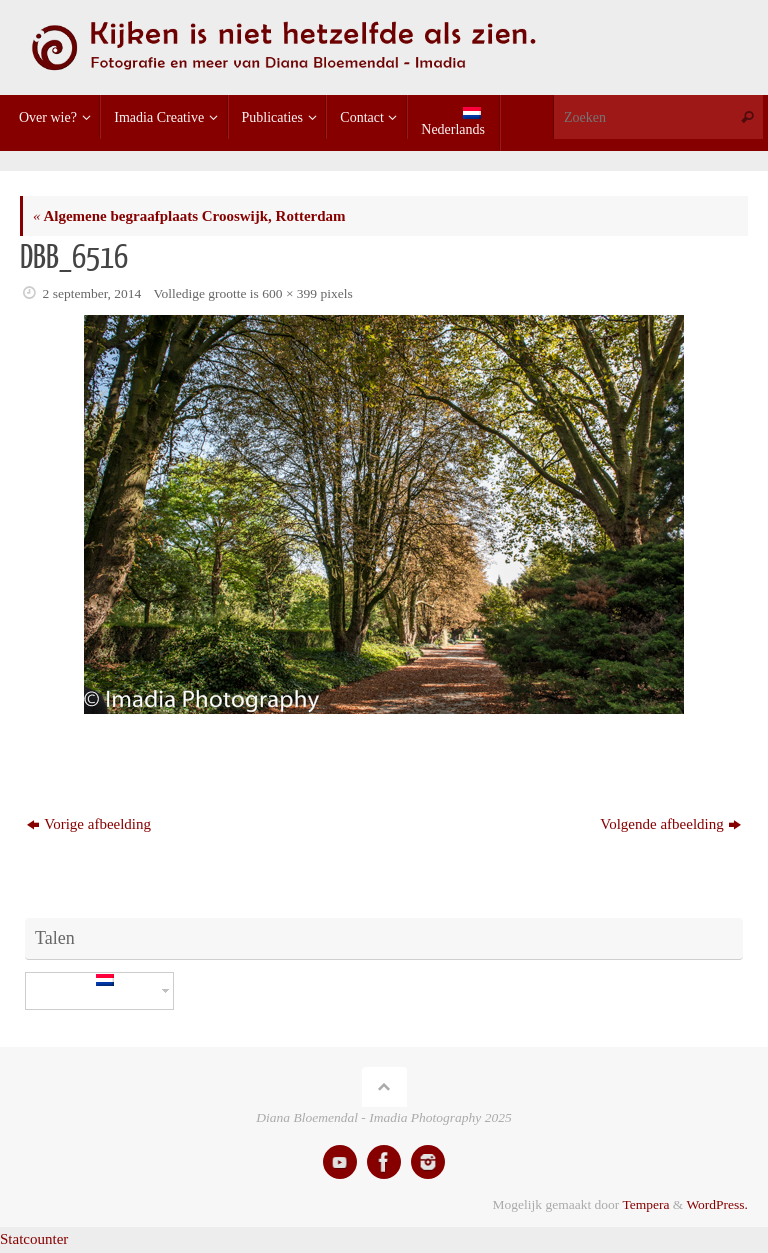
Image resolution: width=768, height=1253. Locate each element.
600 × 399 (289, 293)
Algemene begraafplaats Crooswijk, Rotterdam (189, 216)
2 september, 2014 (92, 293)
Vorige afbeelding (89, 824)
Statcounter (34, 1239)
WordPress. (717, 1204)
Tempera (645, 1204)
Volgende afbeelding (670, 824)
